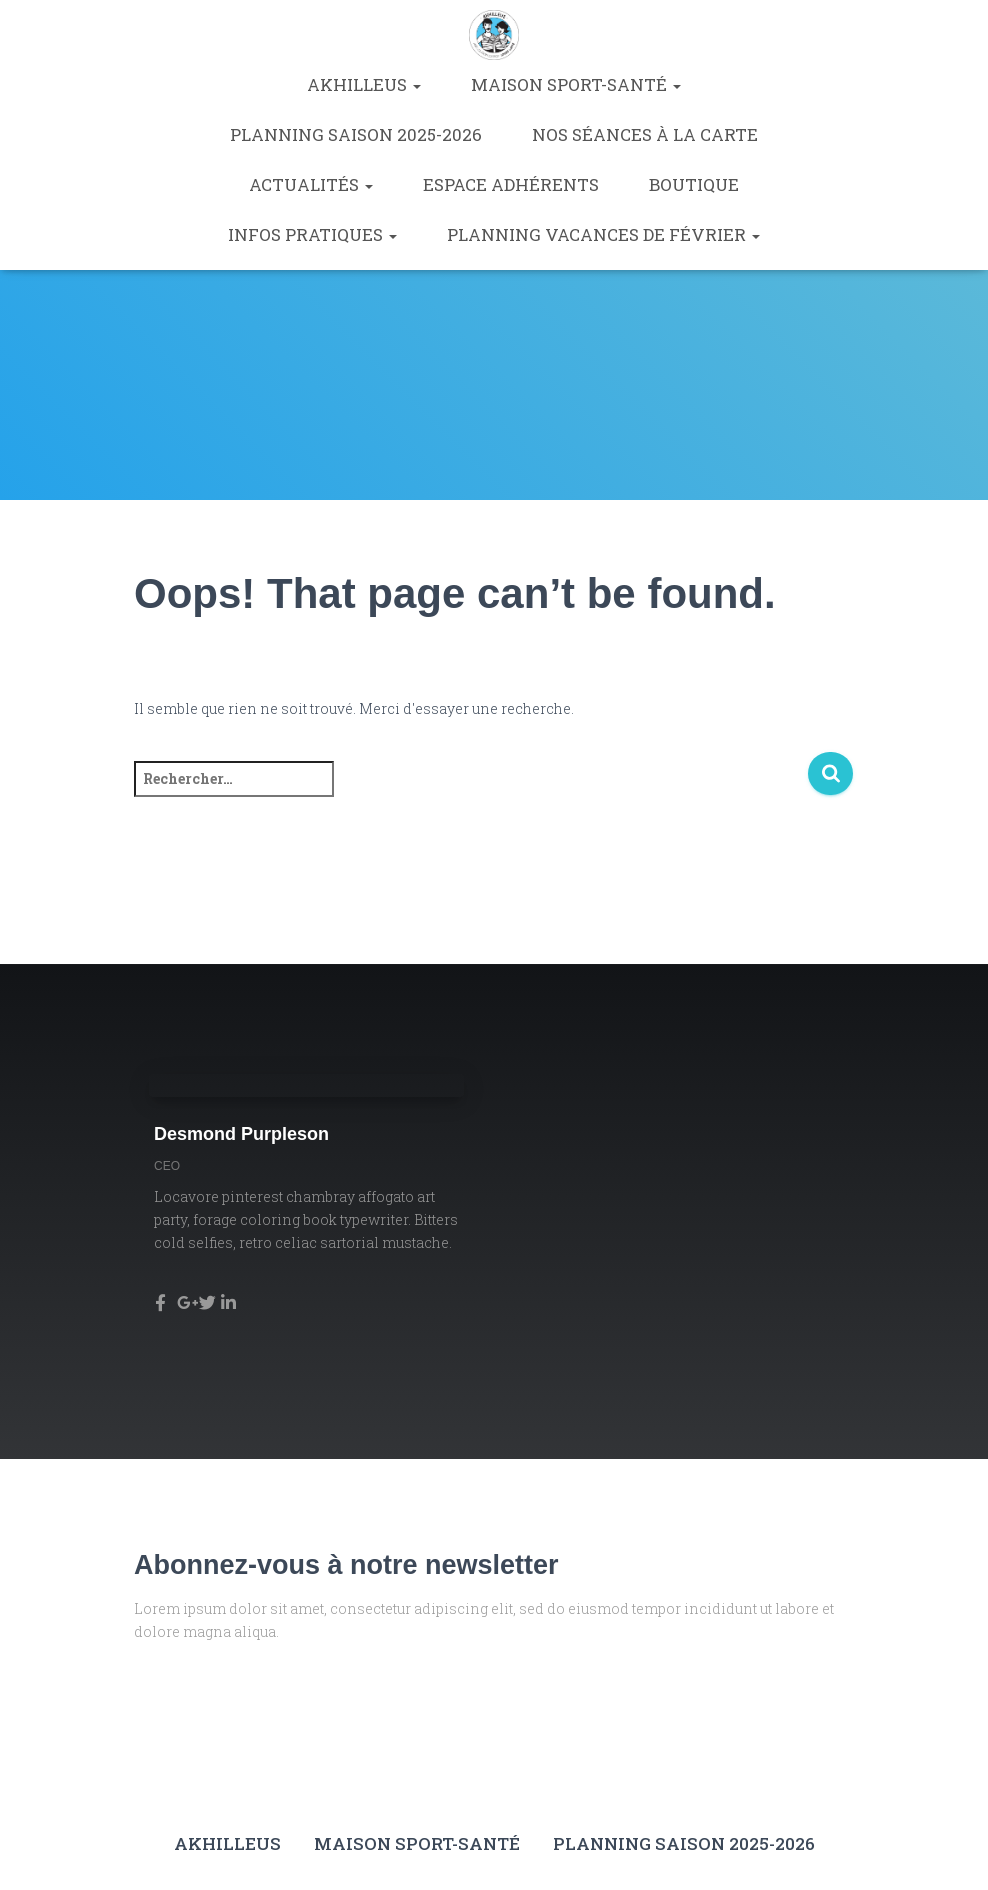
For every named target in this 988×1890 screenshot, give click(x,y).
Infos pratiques (312, 234)
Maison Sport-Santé (576, 84)
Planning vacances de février (603, 234)
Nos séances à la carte (645, 134)
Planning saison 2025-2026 (356, 134)
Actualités (311, 184)
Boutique (694, 184)
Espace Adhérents (511, 184)
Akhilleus (364, 84)
